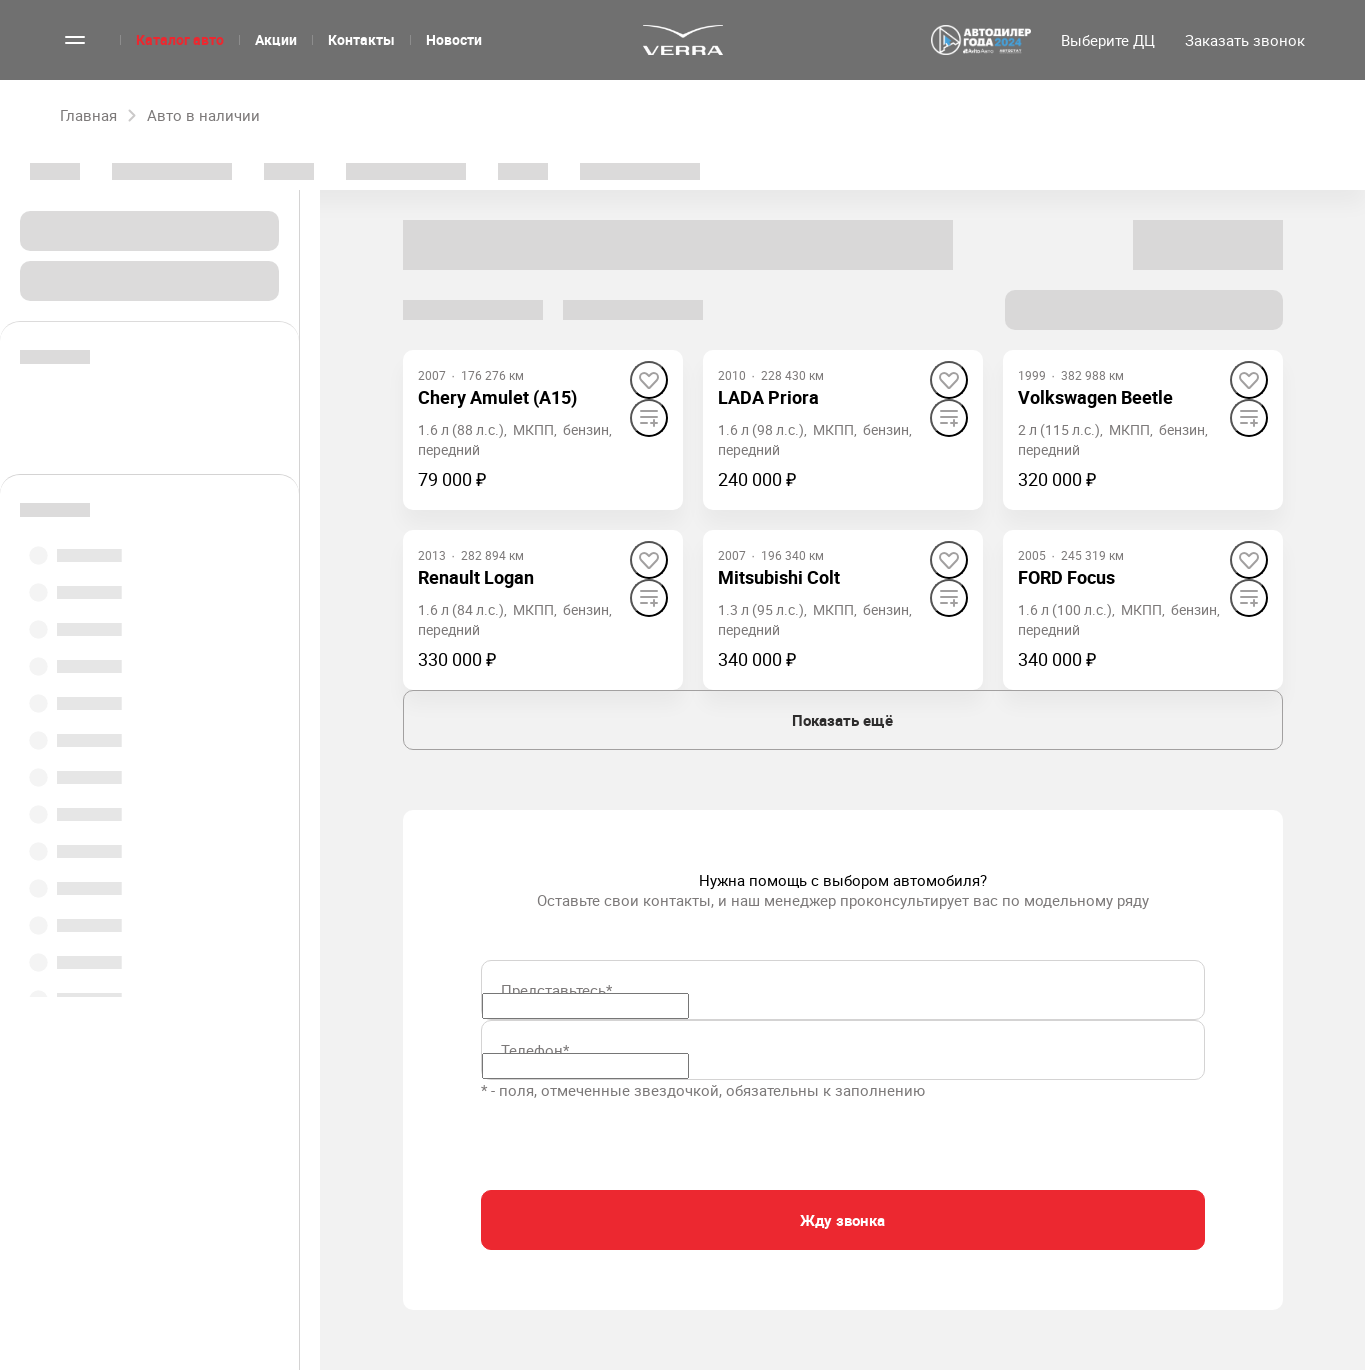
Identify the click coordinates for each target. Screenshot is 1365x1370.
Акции (276, 39)
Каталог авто (180, 39)
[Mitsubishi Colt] (779, 577)
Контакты (361, 39)
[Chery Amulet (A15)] (497, 397)
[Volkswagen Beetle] (1095, 397)
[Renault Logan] (476, 577)
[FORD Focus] (1066, 577)
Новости (454, 39)
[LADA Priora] (768, 397)
